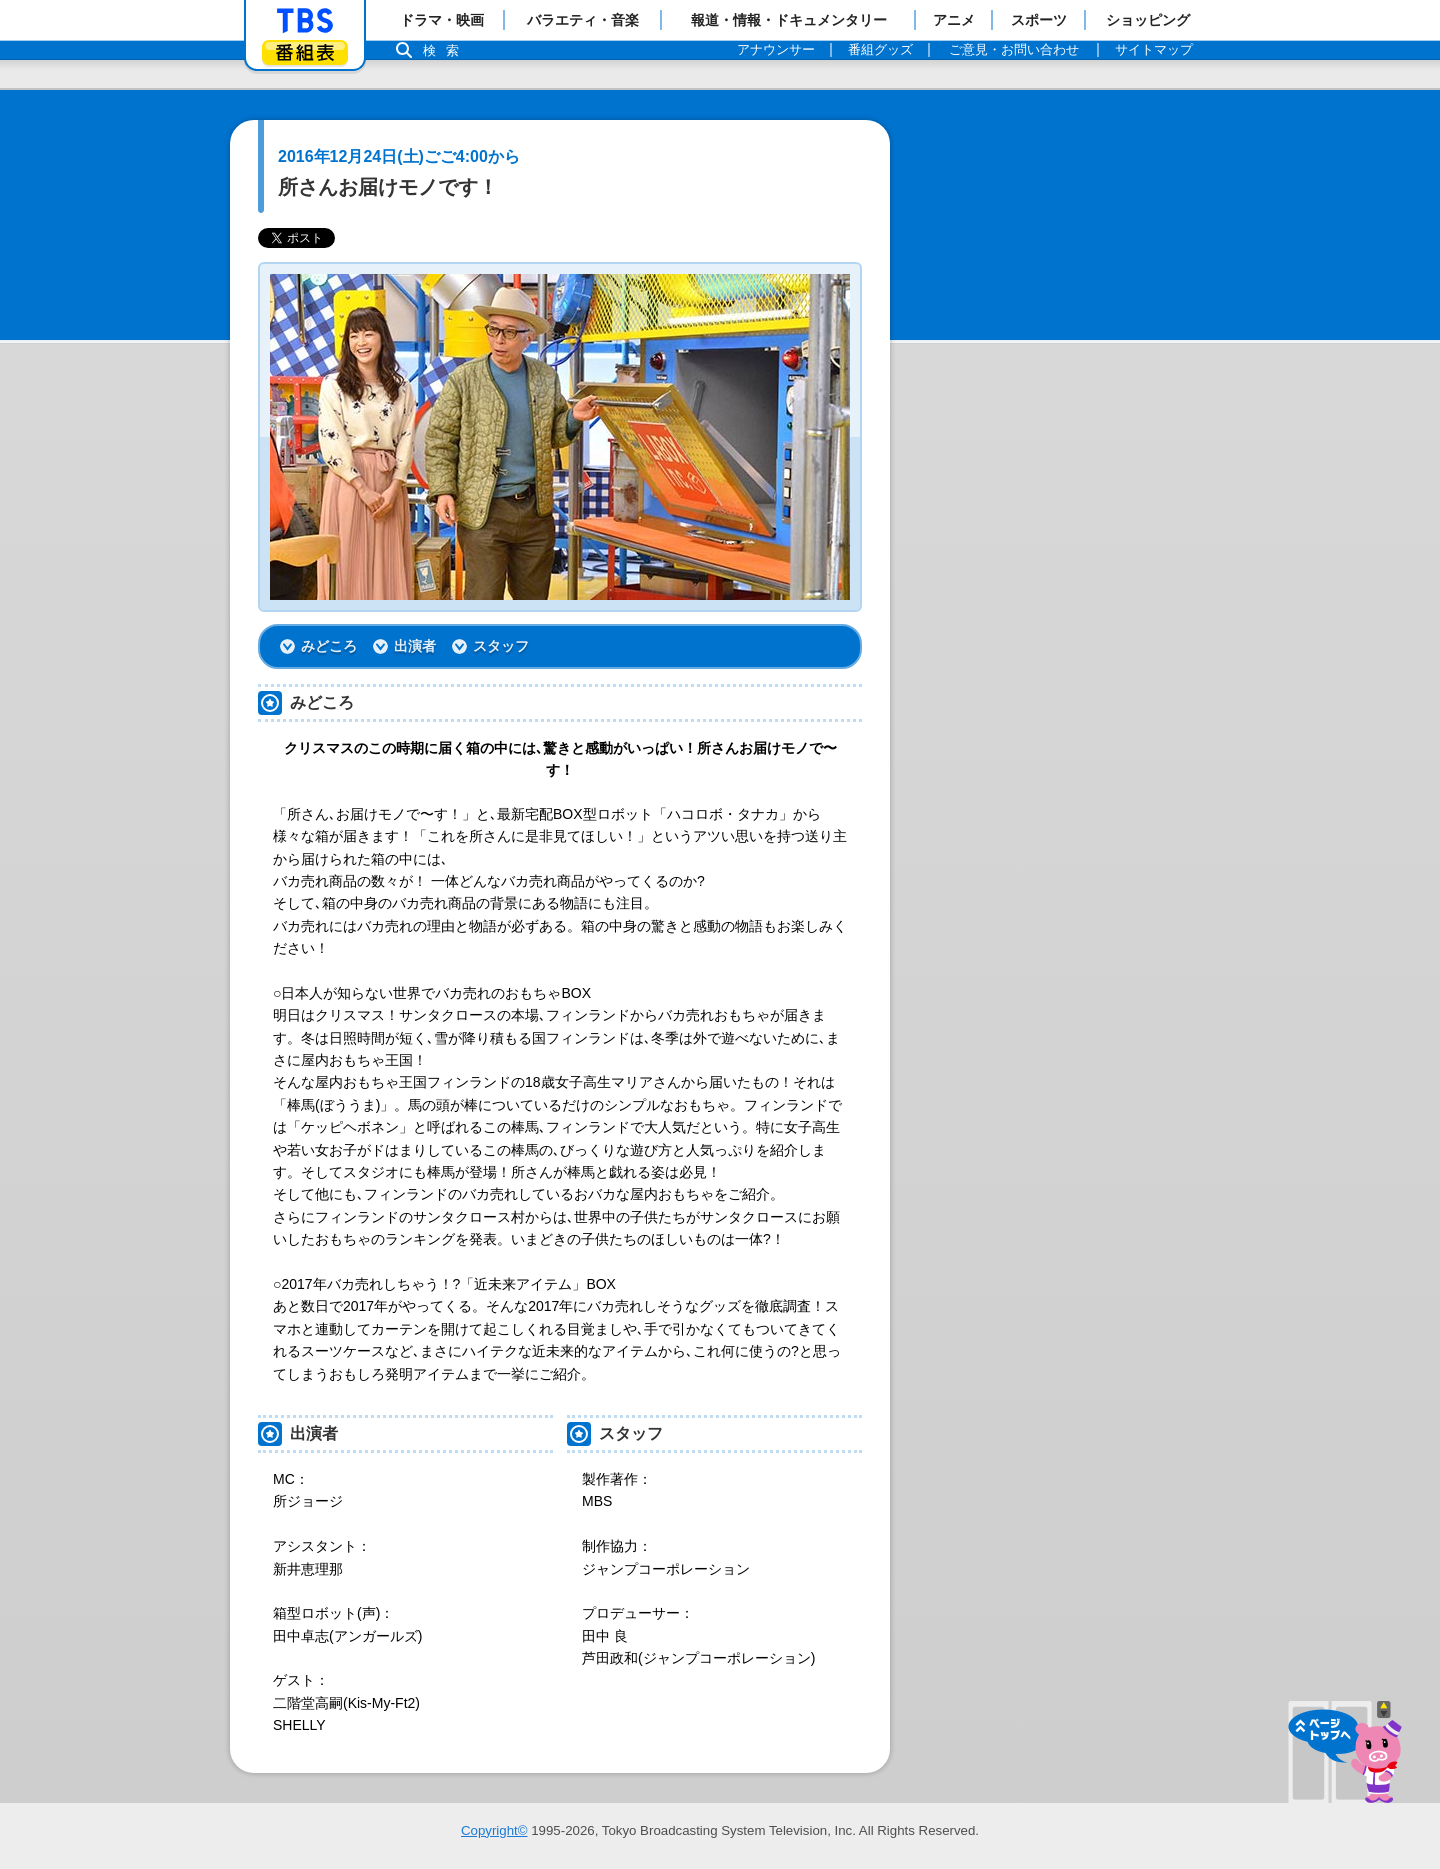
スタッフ (501, 646)
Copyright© (494, 1830)
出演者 (415, 646)
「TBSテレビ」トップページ (305, 21)
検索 (446, 50)
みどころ (329, 646)
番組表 (305, 52)
